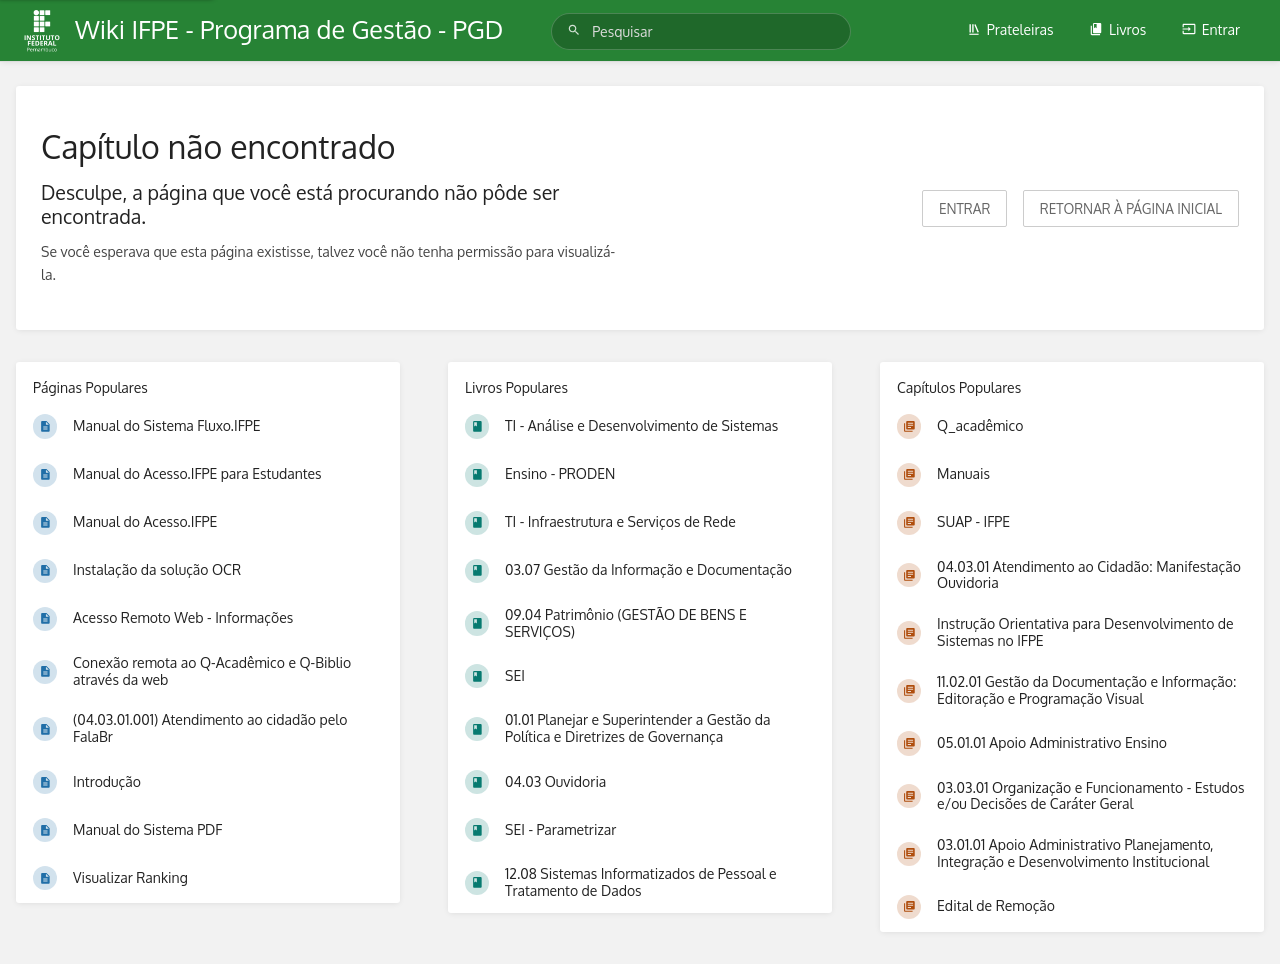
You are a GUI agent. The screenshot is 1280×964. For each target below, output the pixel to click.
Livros (1117, 29)
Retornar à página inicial (1131, 208)
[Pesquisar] (577, 30)
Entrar (1211, 29)
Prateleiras (1010, 29)
